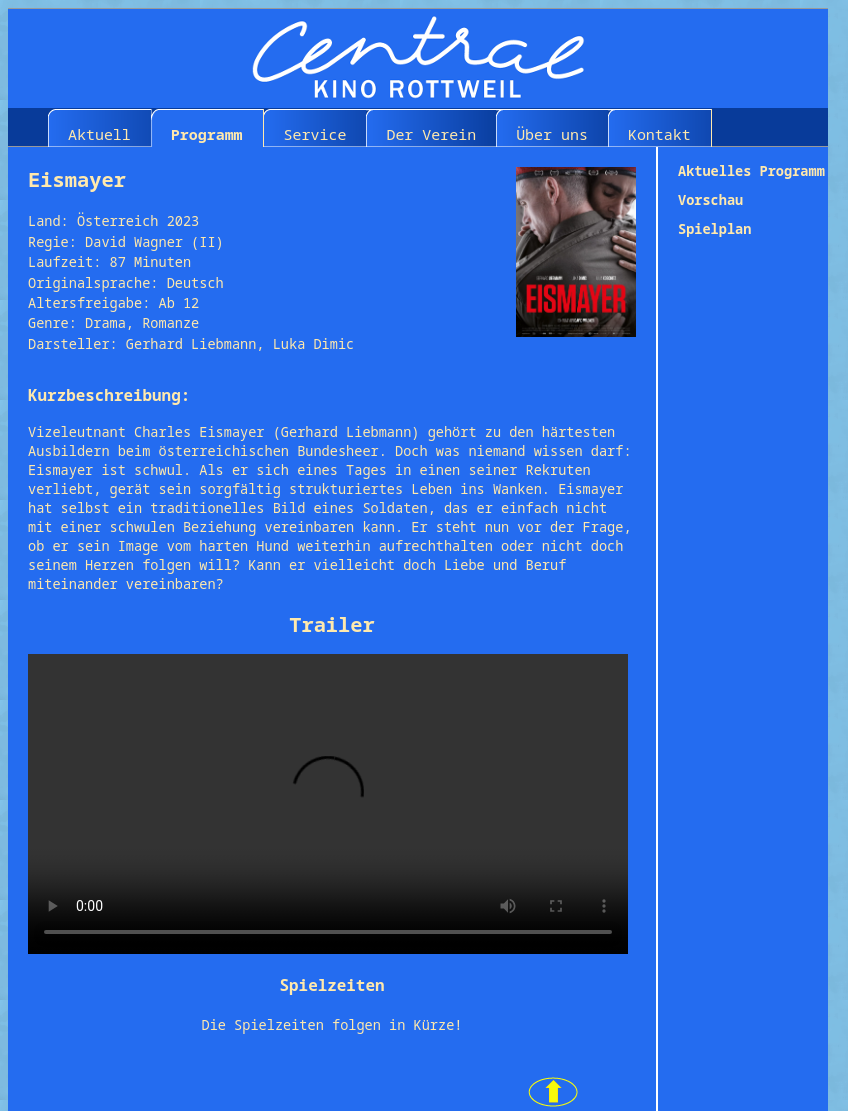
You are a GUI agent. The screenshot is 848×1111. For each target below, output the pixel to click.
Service (315, 134)
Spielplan (714, 228)
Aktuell (99, 134)
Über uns (552, 134)
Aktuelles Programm (751, 170)
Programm (207, 134)
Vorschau (710, 199)
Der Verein (431, 134)
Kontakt (659, 134)
